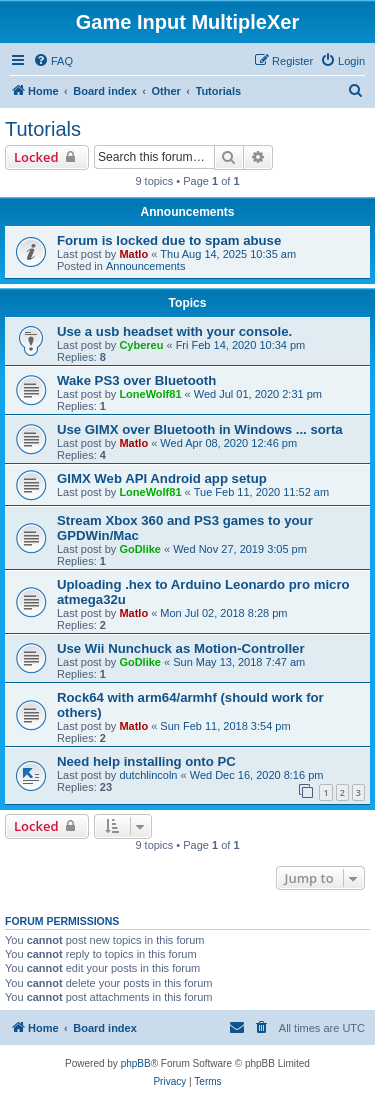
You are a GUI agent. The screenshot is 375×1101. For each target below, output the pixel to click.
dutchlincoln (148, 775)
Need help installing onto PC (146, 761)
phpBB (136, 1063)
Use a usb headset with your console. (174, 331)
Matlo (133, 254)
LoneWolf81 (150, 394)
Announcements (146, 266)
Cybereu (141, 345)
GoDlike (140, 549)
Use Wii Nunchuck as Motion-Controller (181, 648)
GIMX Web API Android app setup (162, 478)
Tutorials (43, 129)
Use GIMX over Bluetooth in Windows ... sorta (200, 429)
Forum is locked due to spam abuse (169, 240)
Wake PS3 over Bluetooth (136, 380)
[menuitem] (53, 61)
